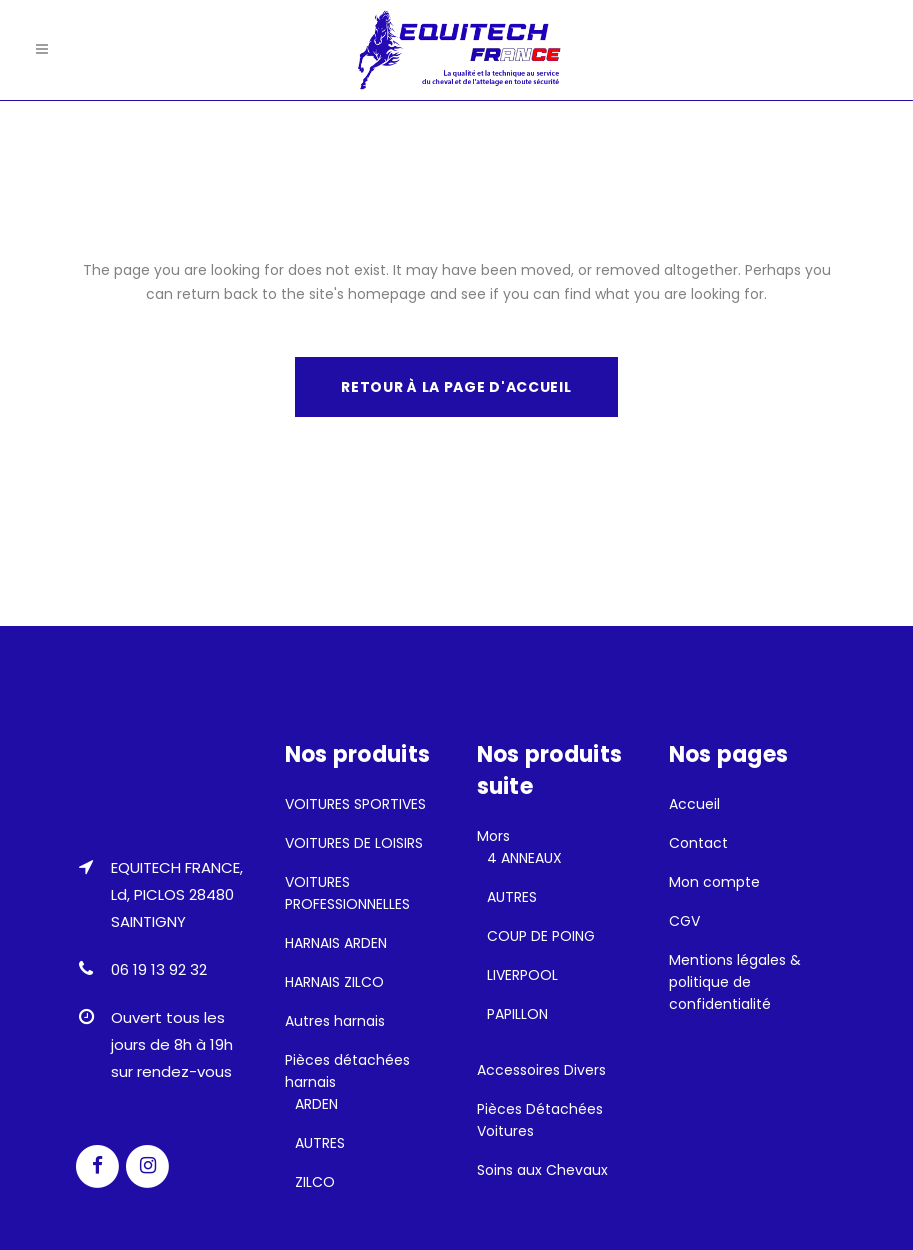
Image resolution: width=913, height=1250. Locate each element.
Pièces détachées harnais (347, 1071)
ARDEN (316, 1104)
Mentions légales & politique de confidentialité (735, 982)
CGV (684, 921)
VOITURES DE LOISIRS (354, 843)
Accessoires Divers (541, 1070)
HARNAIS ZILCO (334, 982)
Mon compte (714, 882)
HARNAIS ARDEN (336, 943)
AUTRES (320, 1143)
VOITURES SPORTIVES (355, 804)
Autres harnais (335, 1021)
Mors (493, 836)
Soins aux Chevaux (542, 1170)
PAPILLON (517, 1014)
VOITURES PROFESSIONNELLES (347, 893)
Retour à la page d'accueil (456, 387)
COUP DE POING (541, 936)
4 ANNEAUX (524, 858)
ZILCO (315, 1182)
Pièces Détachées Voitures (540, 1120)
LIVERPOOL (522, 975)
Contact (698, 843)
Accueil (694, 804)
